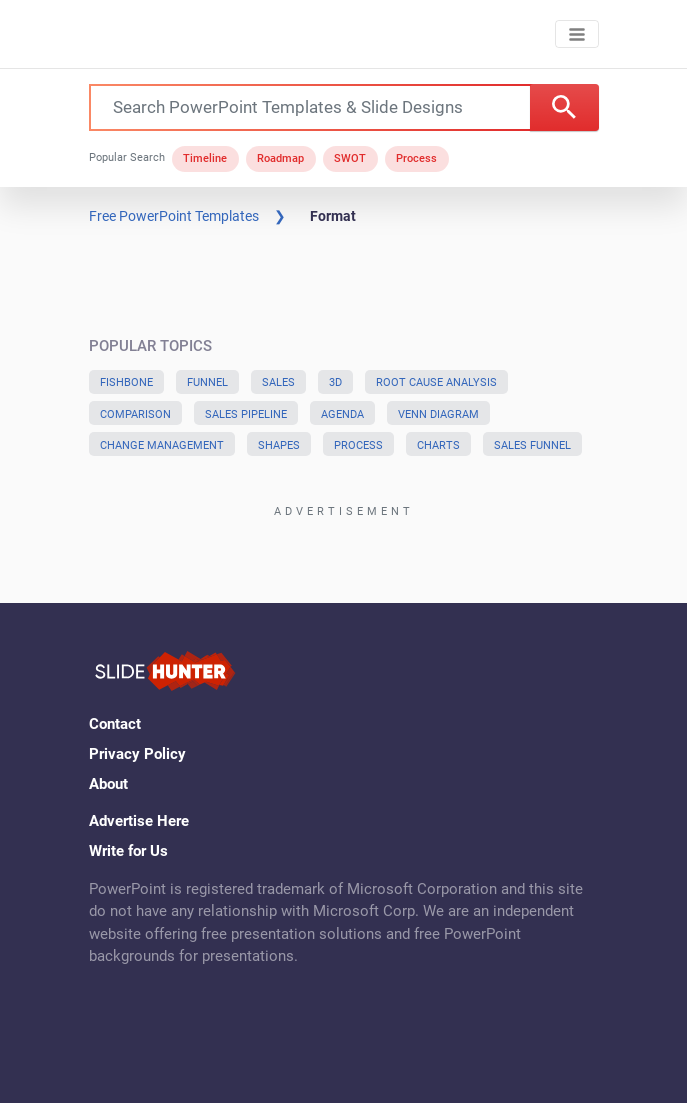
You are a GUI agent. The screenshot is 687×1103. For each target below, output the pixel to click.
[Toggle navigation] (576, 34)
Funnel (207, 382)
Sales (278, 382)
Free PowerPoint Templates (174, 216)
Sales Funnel (532, 445)
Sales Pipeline (246, 414)
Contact (115, 724)
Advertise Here (139, 821)
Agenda (342, 414)
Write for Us (128, 851)
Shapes (279, 445)
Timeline (205, 158)
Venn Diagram (438, 414)
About (108, 784)
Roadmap (280, 158)
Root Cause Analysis (436, 382)
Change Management (162, 445)
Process (416, 158)
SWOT (350, 158)
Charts (438, 445)
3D (335, 382)
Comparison (135, 414)
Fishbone (126, 382)
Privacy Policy (137, 754)
